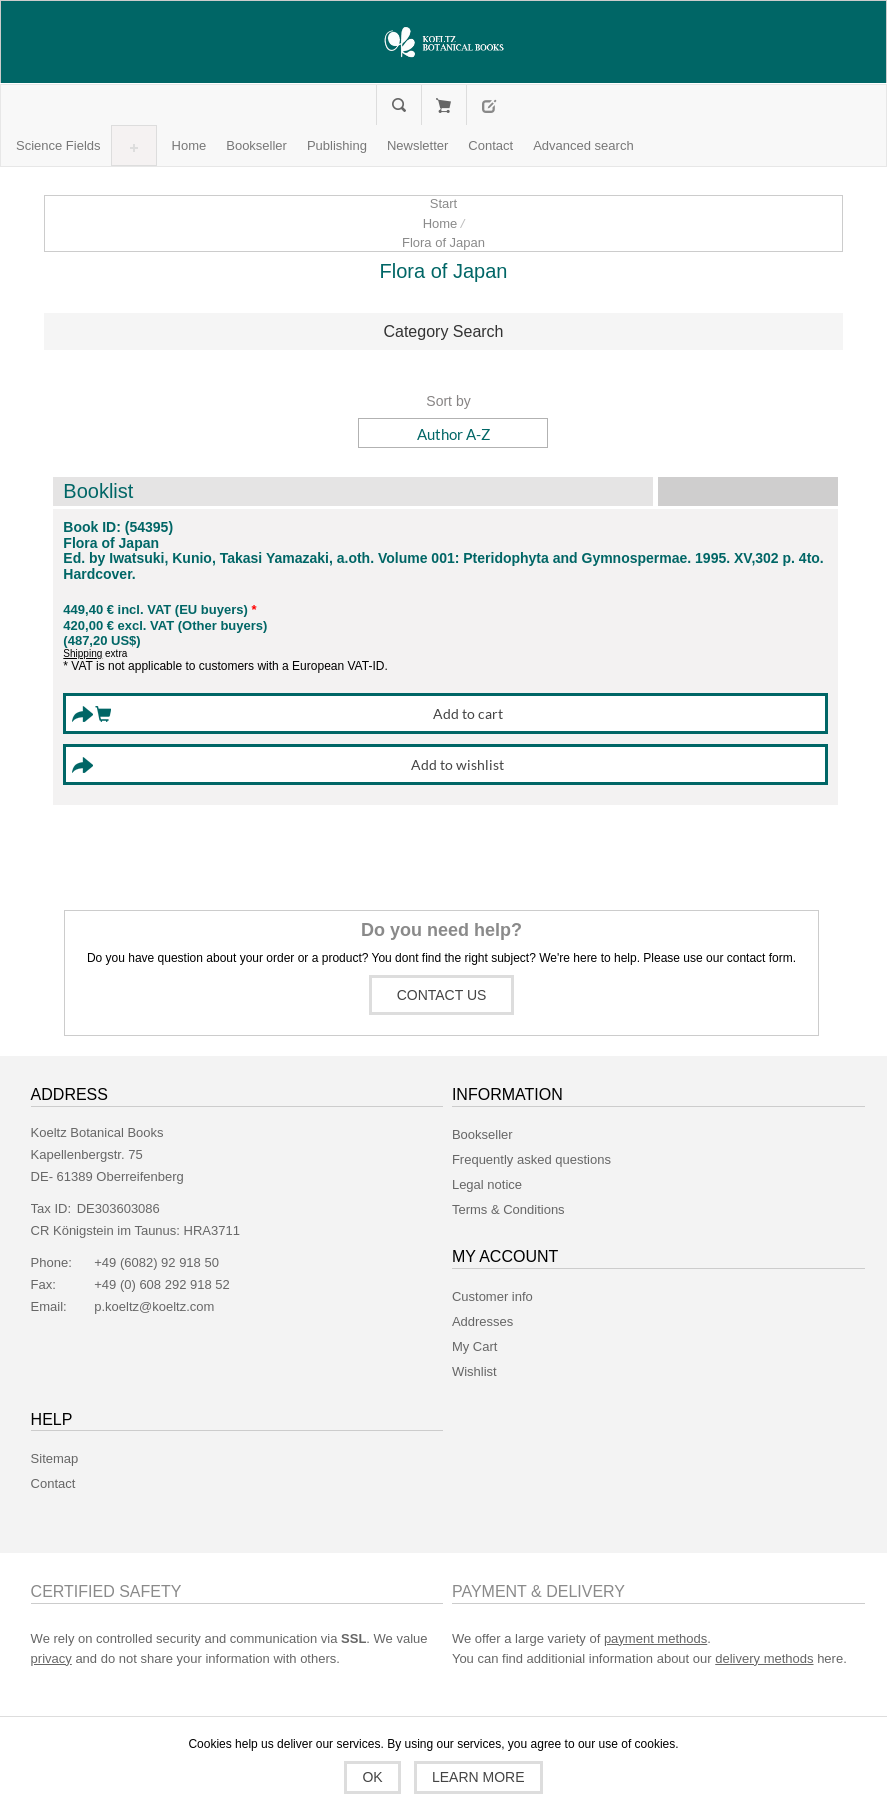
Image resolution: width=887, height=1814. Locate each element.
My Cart (443, 105)
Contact (53, 1483)
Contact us (442, 995)
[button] (58, 145)
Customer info (492, 1296)
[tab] (443, 332)
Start (443, 203)
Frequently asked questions (531, 1159)
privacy (51, 1658)
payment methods (655, 1638)
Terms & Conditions (508, 1209)
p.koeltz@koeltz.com (154, 1306)
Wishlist (474, 1371)
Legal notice (487, 1184)
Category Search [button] (443, 331)
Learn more (478, 1777)
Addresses (482, 1321)
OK (372, 1777)
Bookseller (482, 1134)
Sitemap (55, 1458)
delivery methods (764, 1658)
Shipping (82, 653)
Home (440, 223)
